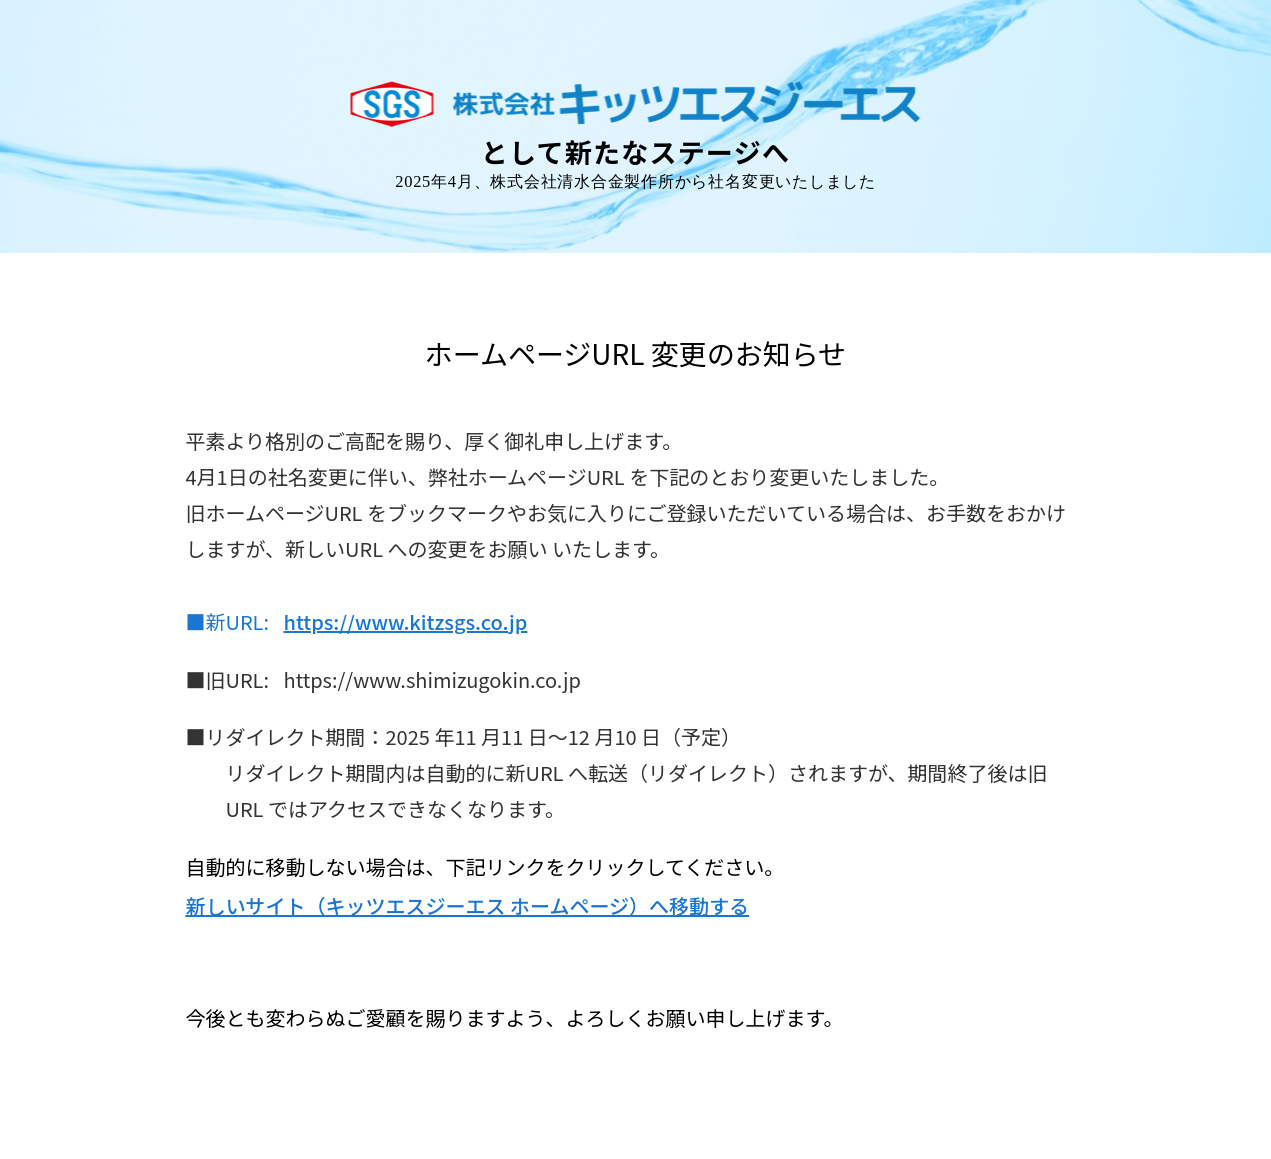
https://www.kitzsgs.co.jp (406, 621)
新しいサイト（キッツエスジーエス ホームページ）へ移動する (468, 905)
